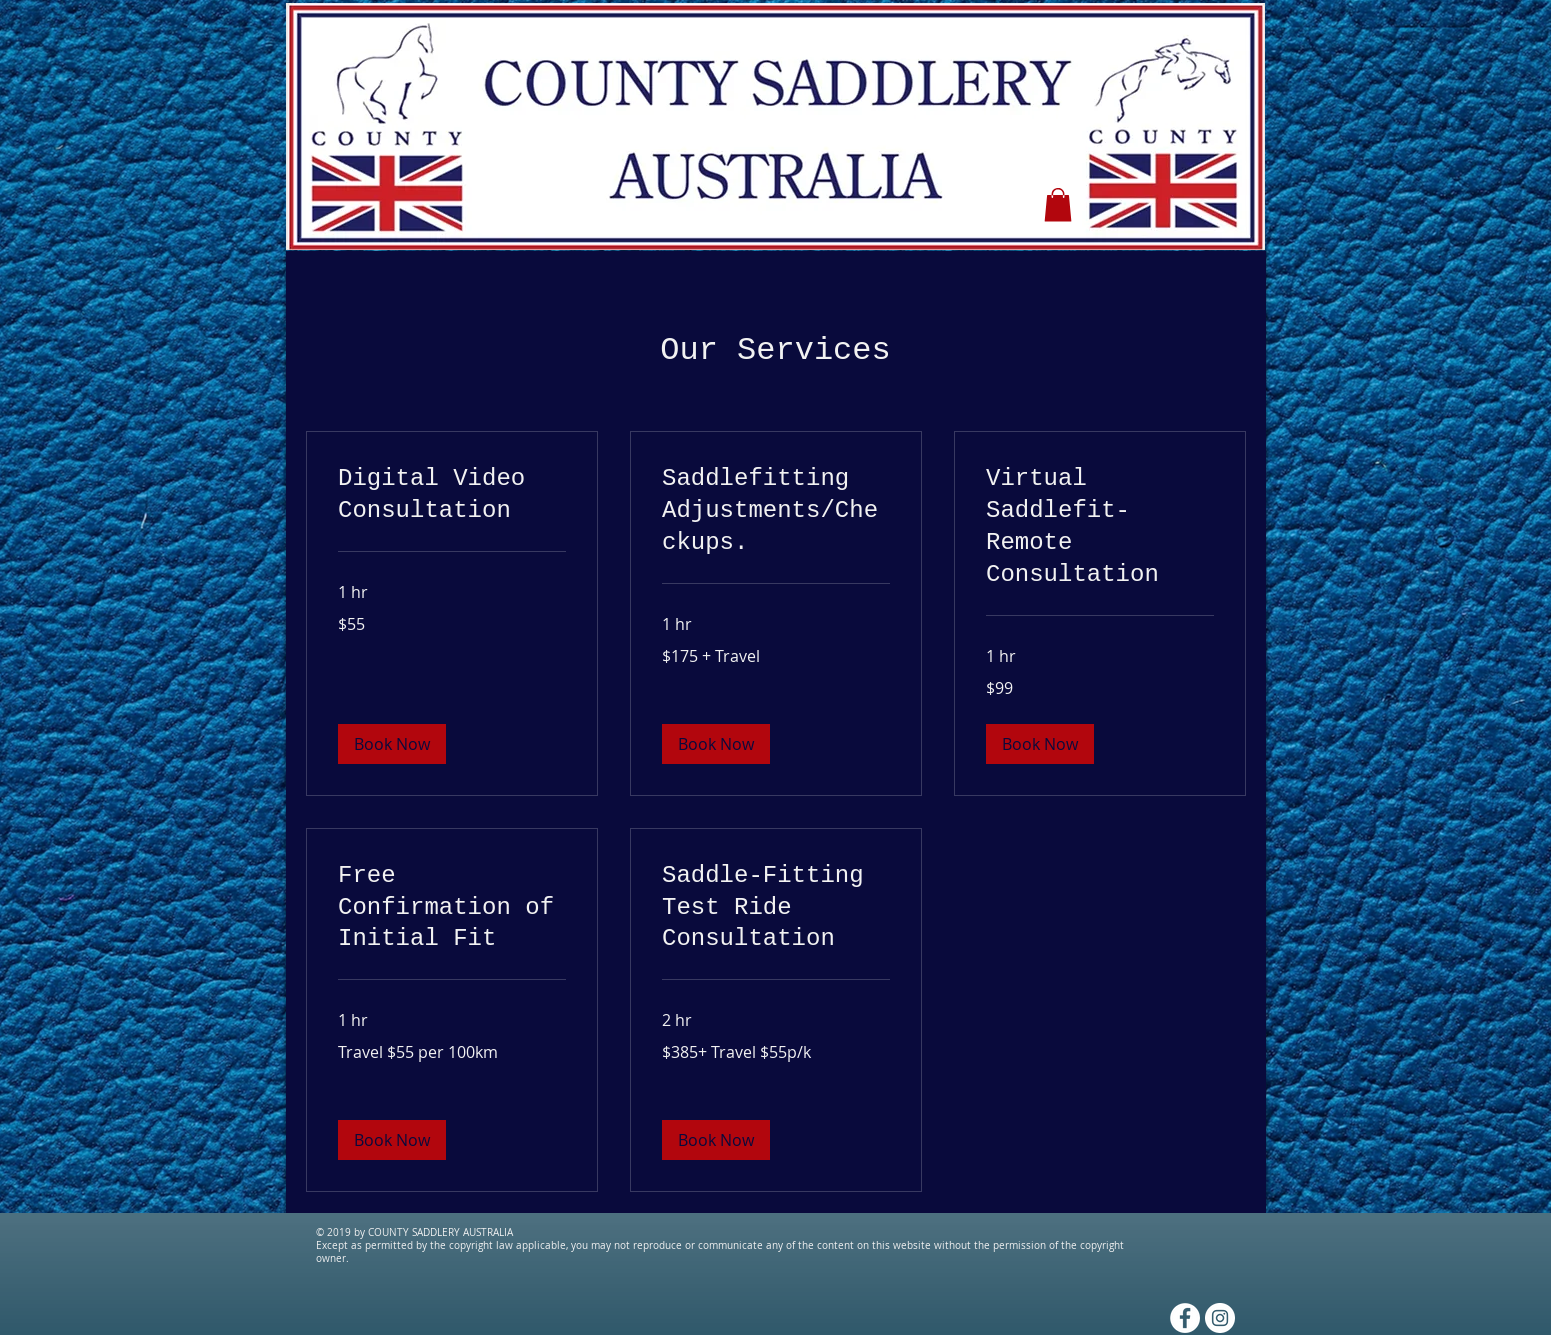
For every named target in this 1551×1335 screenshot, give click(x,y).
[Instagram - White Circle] (1220, 1318)
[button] (1058, 204)
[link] (452, 495)
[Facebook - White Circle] (1185, 1318)
